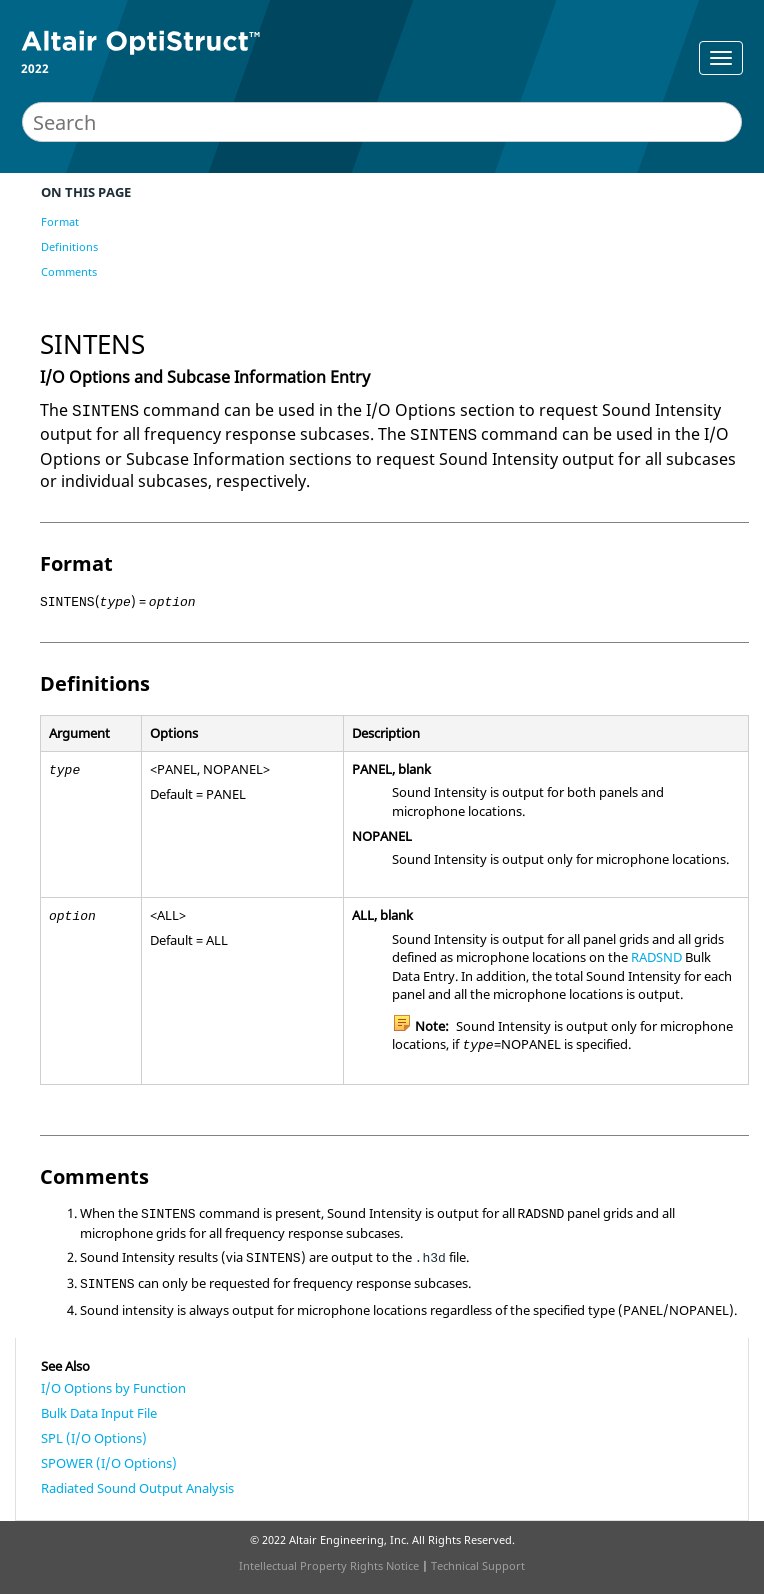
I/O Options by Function (113, 1388)
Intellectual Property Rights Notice (329, 1565)
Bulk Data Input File (99, 1413)
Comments (69, 271)
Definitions (69, 246)
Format (60, 221)
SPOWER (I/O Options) (109, 1463)
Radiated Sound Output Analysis (137, 1488)
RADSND (656, 957)
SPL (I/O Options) (94, 1438)
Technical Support (478, 1565)
